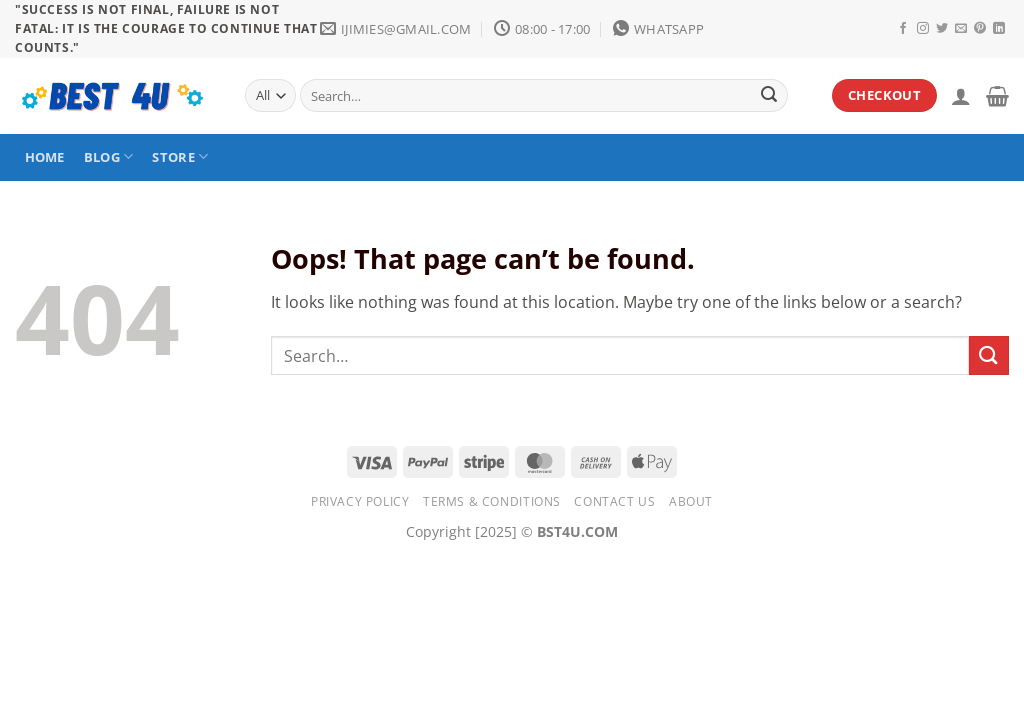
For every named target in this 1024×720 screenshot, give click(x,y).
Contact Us (614, 501)
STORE (180, 156)
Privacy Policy (360, 501)
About (691, 501)
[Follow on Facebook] (903, 29)
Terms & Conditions (492, 501)
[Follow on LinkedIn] (999, 29)
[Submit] (769, 96)
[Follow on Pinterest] (980, 29)
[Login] (961, 96)
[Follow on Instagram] (923, 29)
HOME (45, 157)
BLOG (108, 156)
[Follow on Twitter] (942, 29)
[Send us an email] (961, 29)
